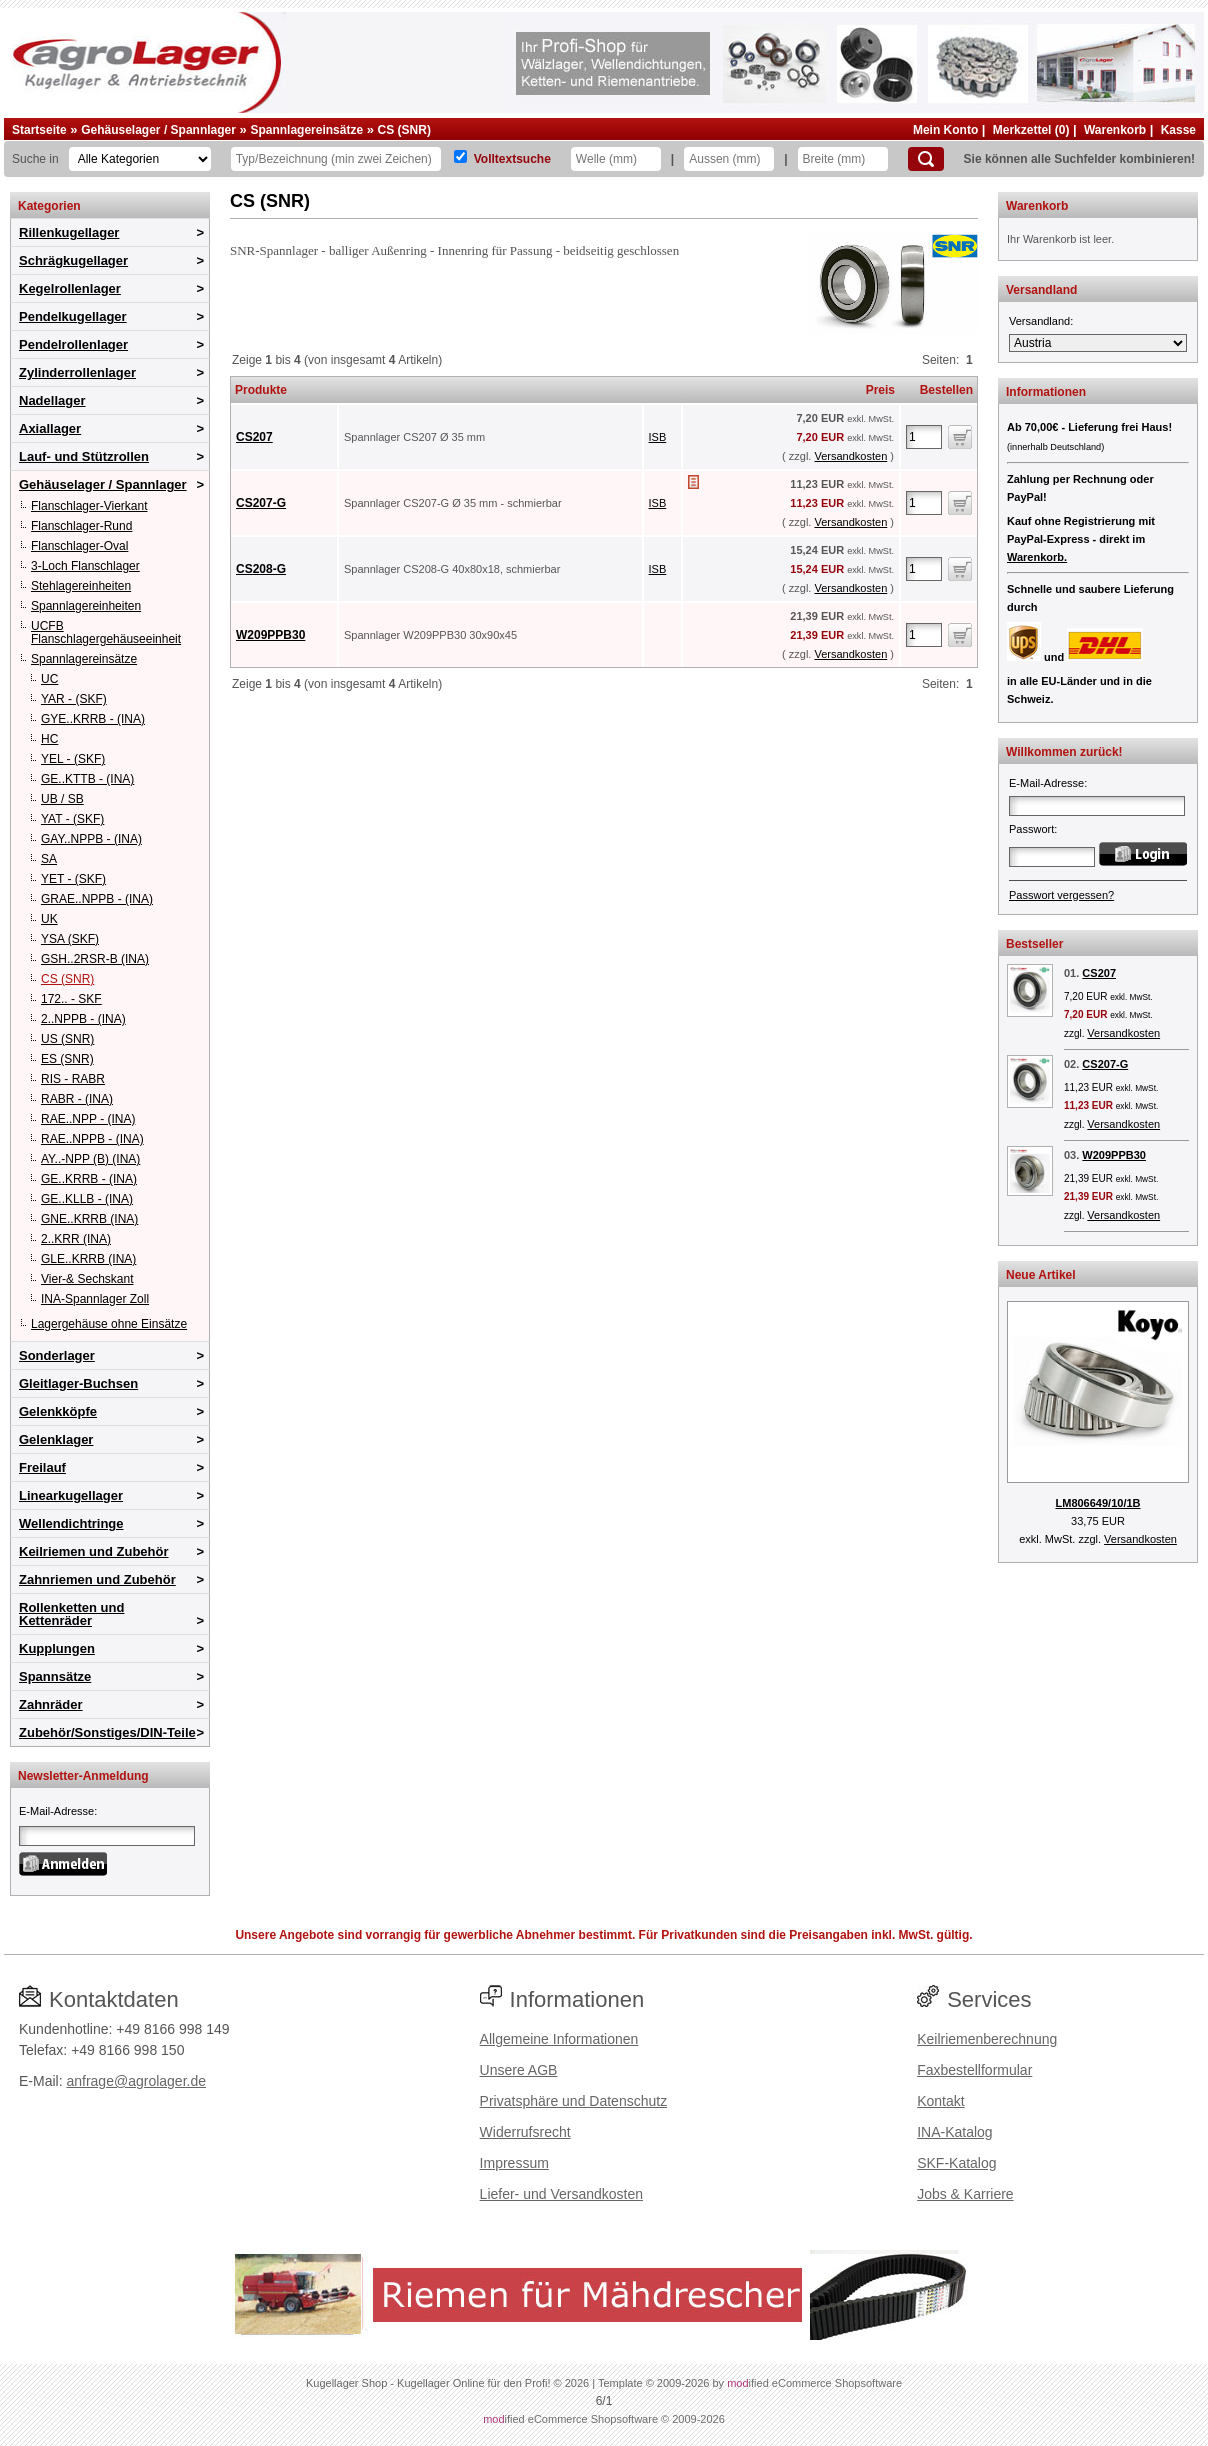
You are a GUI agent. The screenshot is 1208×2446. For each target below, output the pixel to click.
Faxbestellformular (974, 2070)
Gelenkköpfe (58, 1411)
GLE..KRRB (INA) (88, 1259)
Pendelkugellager (73, 316)
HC (49, 739)
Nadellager (52, 400)
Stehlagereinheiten (81, 586)
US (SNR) (67, 1039)
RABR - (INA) (77, 1099)
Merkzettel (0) (1031, 130)
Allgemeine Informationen (559, 2039)
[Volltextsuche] (460, 156)
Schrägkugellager (73, 260)
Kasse (1178, 130)
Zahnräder (51, 1704)
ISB (658, 437)
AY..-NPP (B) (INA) (90, 1159)
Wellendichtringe (71, 1523)
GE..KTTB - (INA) (87, 779)
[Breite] (843, 159)
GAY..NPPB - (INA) (91, 839)
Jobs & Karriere (965, 2194)
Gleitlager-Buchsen (78, 1383)
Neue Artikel (1041, 1275)
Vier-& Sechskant (87, 1279)
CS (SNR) (404, 130)
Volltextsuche (512, 159)
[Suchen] (926, 159)
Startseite (39, 130)
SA (49, 859)
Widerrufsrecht (525, 2132)
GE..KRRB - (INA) (89, 1179)
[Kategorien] (140, 159)
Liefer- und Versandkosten (561, 2194)
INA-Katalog (954, 2132)
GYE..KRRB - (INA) (93, 719)
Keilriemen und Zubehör (94, 1551)
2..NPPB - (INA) (83, 1019)
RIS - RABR (73, 1079)
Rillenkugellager (69, 232)
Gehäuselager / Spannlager (158, 130)
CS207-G (261, 503)
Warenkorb (1115, 130)
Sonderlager (57, 1355)
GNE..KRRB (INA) (89, 1219)
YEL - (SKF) (73, 759)
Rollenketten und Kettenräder (71, 1614)
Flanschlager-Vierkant (89, 506)
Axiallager (50, 428)
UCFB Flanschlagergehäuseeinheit (106, 632)
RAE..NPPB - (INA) (92, 1139)
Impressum (514, 2163)
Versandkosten (850, 456)
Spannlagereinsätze (306, 130)
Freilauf (42, 1467)
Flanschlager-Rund (81, 526)
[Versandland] (1098, 343)
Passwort (1031, 829)
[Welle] (616, 159)
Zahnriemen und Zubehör (97, 1579)
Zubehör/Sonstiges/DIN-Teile (107, 1732)
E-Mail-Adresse (56, 1811)
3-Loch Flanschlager (85, 566)
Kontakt (940, 2101)
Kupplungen (57, 1648)
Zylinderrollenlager (77, 372)
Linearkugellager (71, 1495)
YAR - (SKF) (74, 699)
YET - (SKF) (73, 879)
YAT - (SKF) (72, 819)
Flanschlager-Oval (79, 546)
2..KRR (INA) (76, 1239)
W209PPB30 (270, 635)
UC (49, 679)
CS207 (254, 437)
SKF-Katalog (956, 2163)
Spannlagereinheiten (86, 606)
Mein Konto (945, 130)
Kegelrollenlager (70, 288)
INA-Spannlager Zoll (95, 1299)
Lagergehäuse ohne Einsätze (109, 1324)
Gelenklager (56, 1439)
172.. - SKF (71, 999)
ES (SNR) (67, 1059)
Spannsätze (55, 1676)
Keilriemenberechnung (987, 2039)
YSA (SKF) (70, 939)
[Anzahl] (924, 437)
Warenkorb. (1037, 557)
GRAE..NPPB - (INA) (97, 899)
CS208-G (261, 569)
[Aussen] (729, 159)
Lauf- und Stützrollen (84, 456)
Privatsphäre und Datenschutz (574, 2101)
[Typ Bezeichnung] (336, 159)
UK (49, 919)
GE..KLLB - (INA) (87, 1199)
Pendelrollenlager (73, 344)
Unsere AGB (519, 2070)
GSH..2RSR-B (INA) (95, 959)
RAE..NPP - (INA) (88, 1119)
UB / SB (62, 799)
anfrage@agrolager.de (136, 2081)
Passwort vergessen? (1061, 895)
